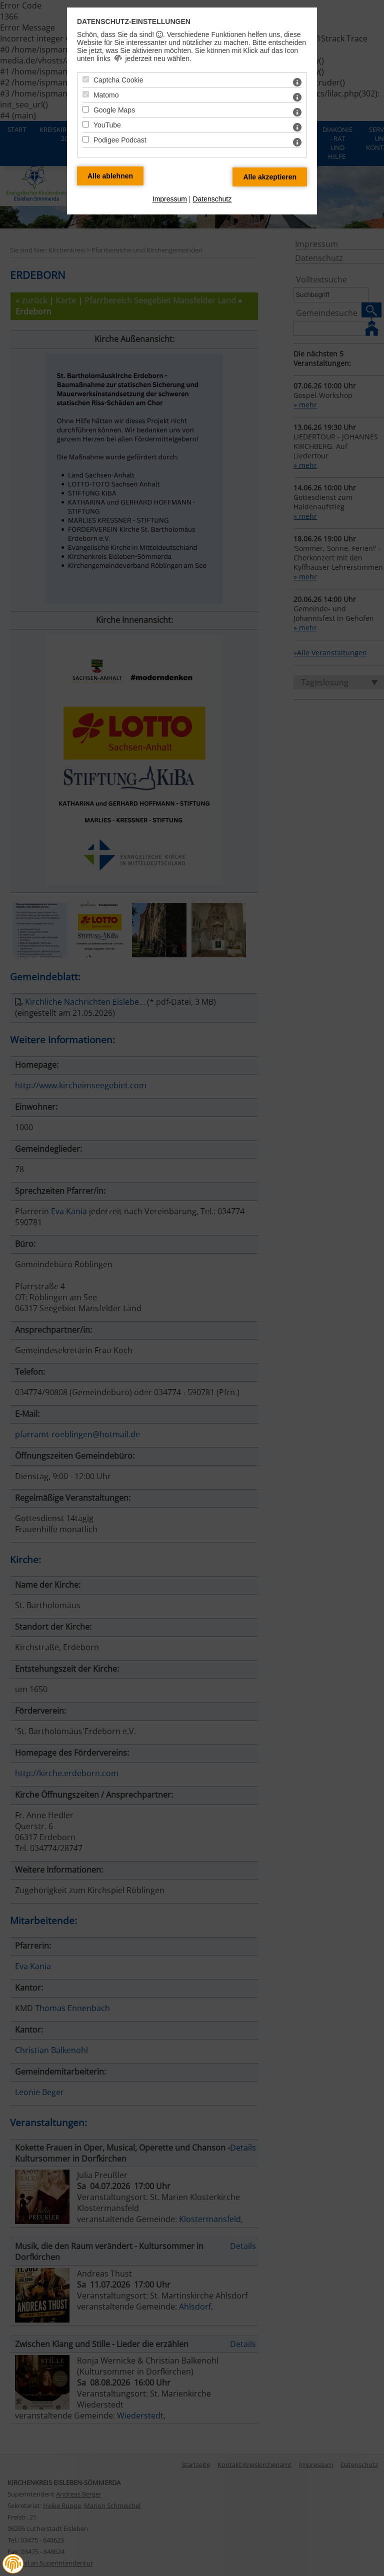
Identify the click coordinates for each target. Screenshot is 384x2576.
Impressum (169, 199)
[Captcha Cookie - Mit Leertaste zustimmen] (85, 79)
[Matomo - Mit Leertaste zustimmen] (85, 94)
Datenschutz (212, 199)
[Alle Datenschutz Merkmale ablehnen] (110, 175)
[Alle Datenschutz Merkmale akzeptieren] (269, 176)
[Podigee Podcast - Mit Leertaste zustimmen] (85, 139)
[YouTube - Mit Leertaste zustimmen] (85, 124)
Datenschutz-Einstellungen (133, 21)
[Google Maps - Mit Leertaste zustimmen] (85, 109)
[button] (13, 2564)
